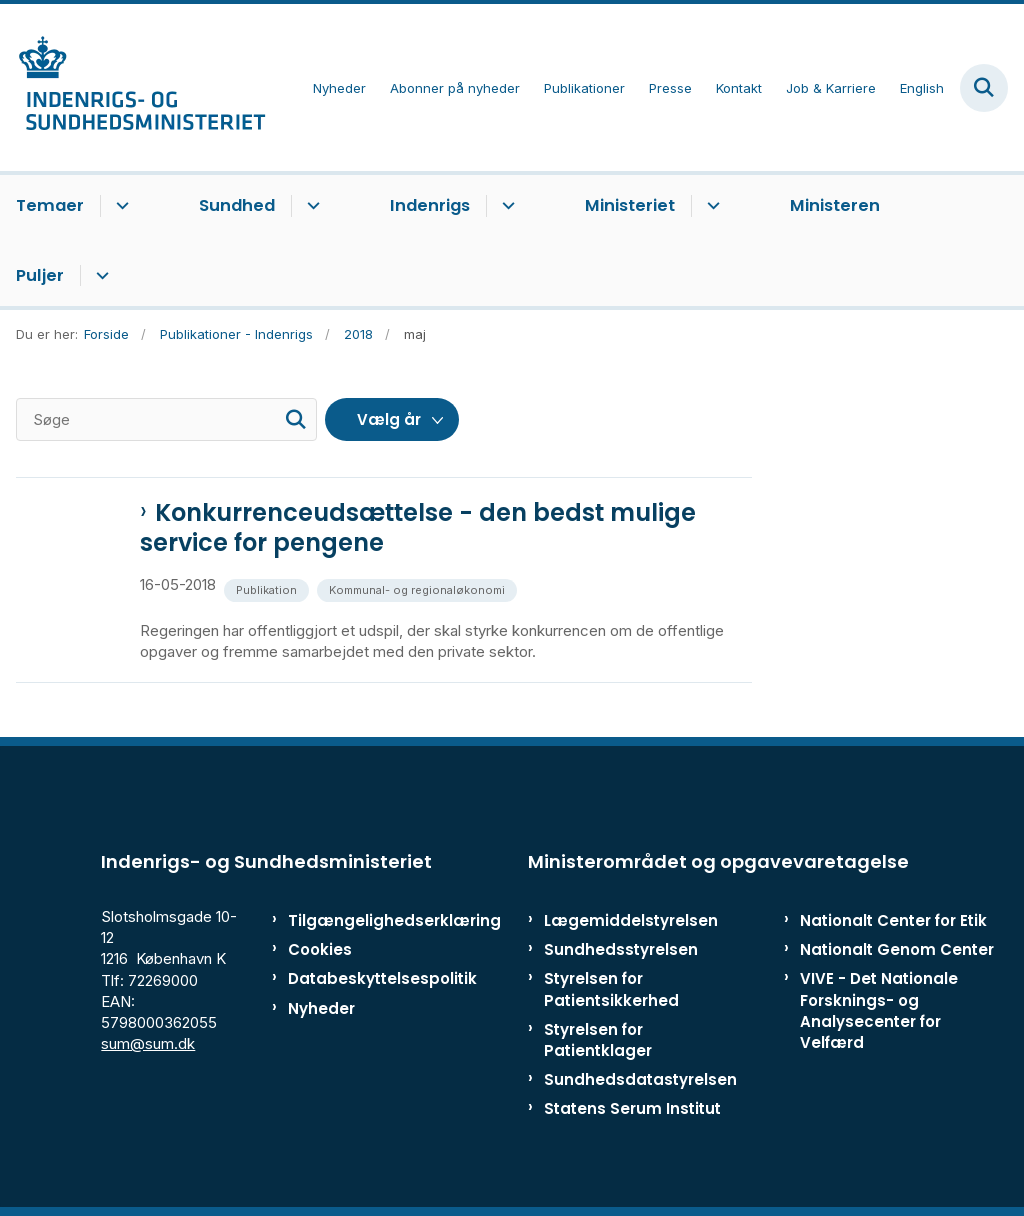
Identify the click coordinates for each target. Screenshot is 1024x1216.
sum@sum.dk (148, 1043)
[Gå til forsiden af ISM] (133, 87)
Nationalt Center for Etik (893, 920)
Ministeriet (630, 205)
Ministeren (835, 205)
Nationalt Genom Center (897, 949)
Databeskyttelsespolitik (349, 978)
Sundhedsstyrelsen (621, 949)
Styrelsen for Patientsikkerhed (611, 989)
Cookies (320, 949)
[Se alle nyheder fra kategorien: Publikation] (268, 588)
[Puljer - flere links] (99, 276)
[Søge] (166, 419)
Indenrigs (430, 205)
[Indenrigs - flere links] (505, 206)
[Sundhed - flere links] (310, 206)
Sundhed (237, 205)
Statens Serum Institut (632, 1108)
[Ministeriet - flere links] (710, 206)
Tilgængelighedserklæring (349, 920)
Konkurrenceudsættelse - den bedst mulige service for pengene (418, 528)
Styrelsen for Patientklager (598, 1040)
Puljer (40, 275)
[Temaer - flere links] (119, 206)
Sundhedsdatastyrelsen (640, 1079)
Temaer (50, 205)
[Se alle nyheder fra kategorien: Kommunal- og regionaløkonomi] (419, 588)
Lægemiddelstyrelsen (631, 920)
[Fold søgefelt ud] (984, 88)
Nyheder (321, 1008)
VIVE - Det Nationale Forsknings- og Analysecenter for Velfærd (879, 1010)
